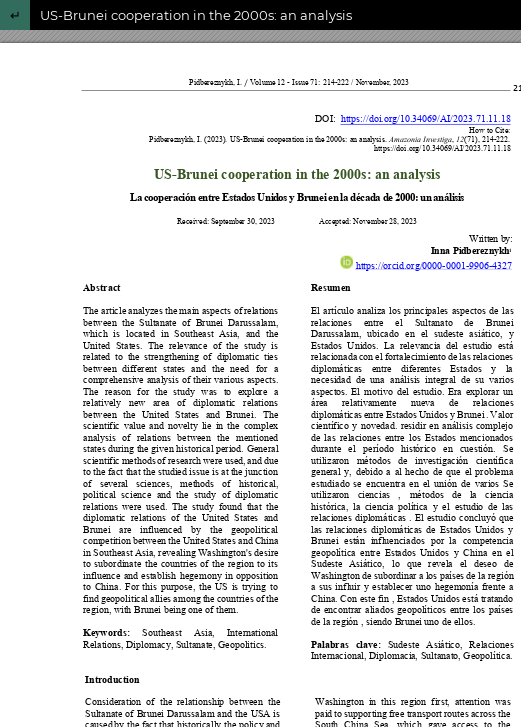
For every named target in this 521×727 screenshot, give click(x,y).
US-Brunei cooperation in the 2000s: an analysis (196, 15)
